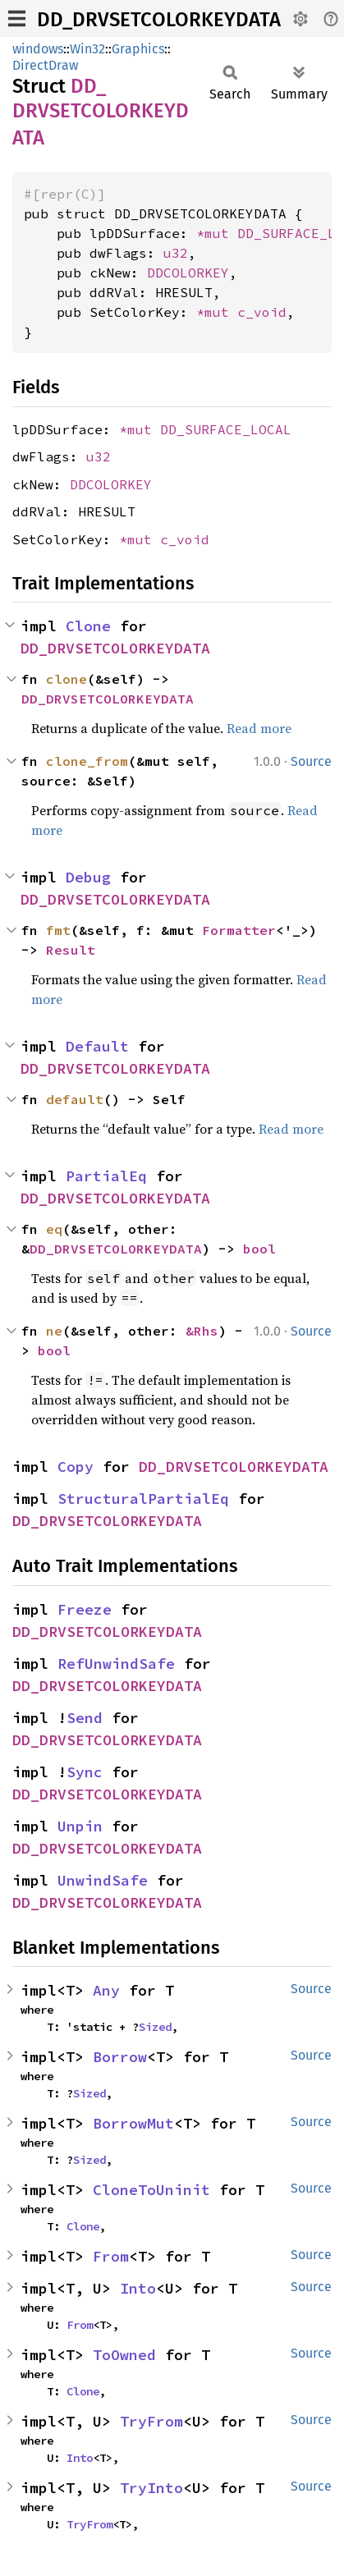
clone (66, 679)
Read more (259, 728)
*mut (216, 233)
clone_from (87, 761)
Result (70, 950)
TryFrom (151, 2421)
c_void (262, 312)
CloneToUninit (151, 2189)
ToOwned (124, 2354)
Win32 (87, 49)
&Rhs (202, 1330)
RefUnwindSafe (116, 1663)
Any (106, 1990)
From (111, 2256)
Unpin (80, 1826)
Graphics (138, 49)
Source (311, 761)
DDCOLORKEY (188, 272)
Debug (88, 877)
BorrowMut (133, 2123)
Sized (155, 2026)
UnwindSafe (102, 1880)
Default (97, 1046)
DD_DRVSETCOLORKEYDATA (159, 19)
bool (259, 1248)
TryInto (151, 2487)
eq (54, 1229)
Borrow (120, 2056)
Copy (75, 1466)
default (74, 1099)
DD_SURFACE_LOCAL (225, 429)
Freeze (84, 1609)
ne (54, 1330)
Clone (88, 625)
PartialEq (106, 1176)
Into (138, 2288)
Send (85, 1717)
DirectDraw (45, 65)
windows (37, 49)
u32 (175, 253)
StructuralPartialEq (143, 1498)
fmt (58, 930)
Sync (85, 1771)
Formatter (239, 930)
